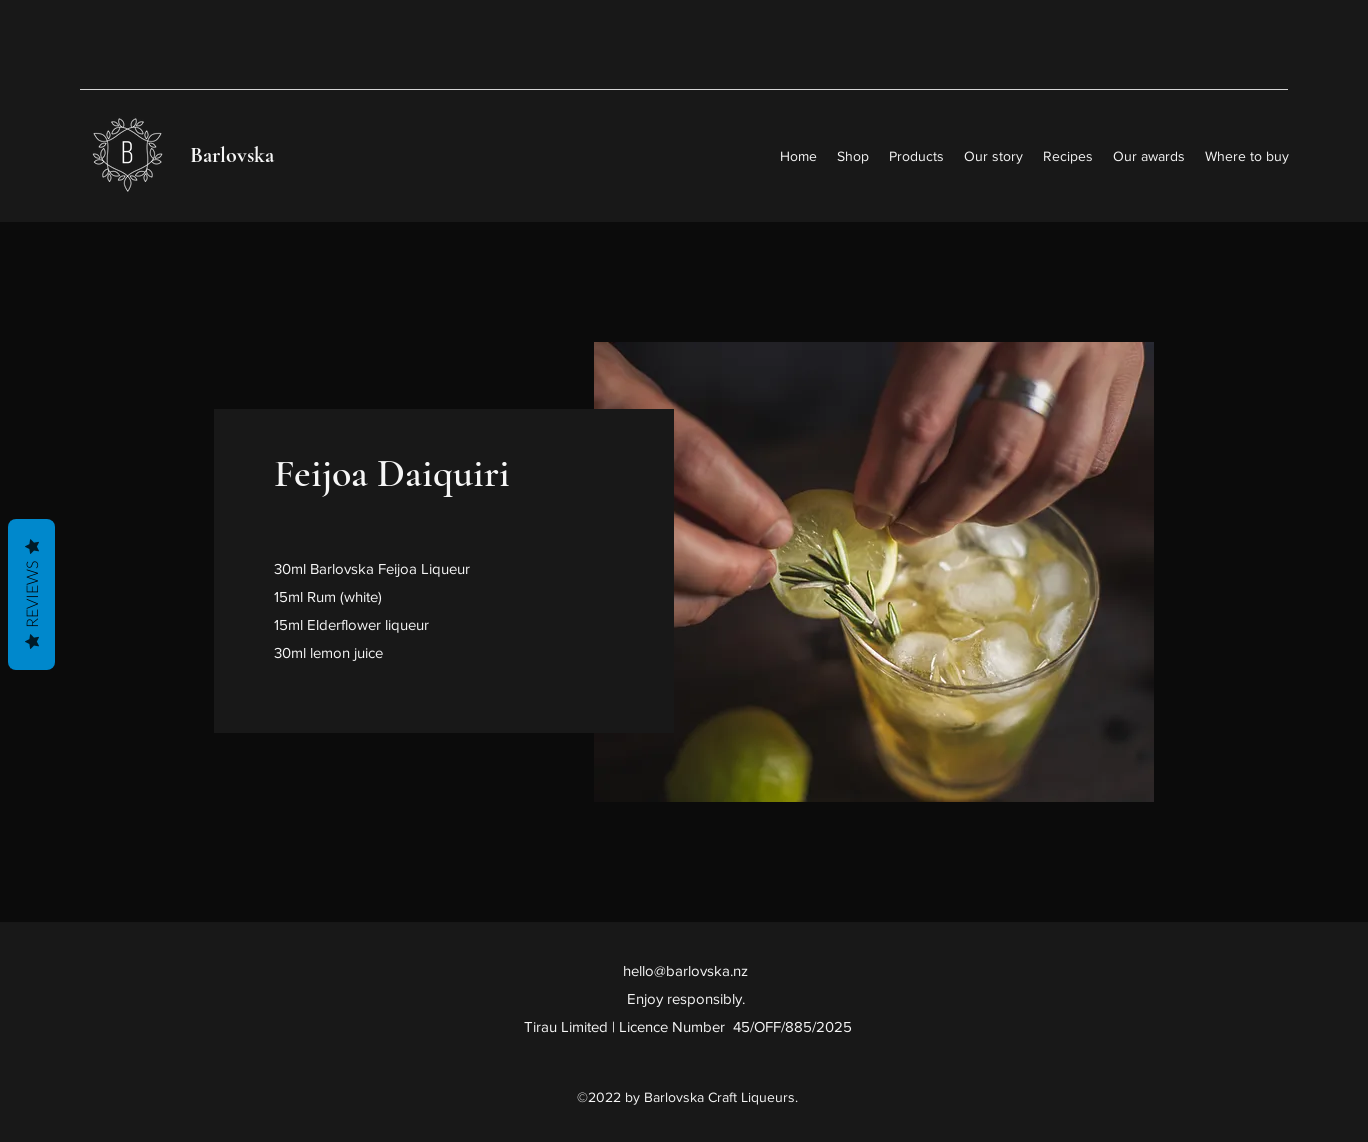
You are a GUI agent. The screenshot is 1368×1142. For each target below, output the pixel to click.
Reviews (31, 594)
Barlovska (232, 155)
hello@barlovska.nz (685, 970)
